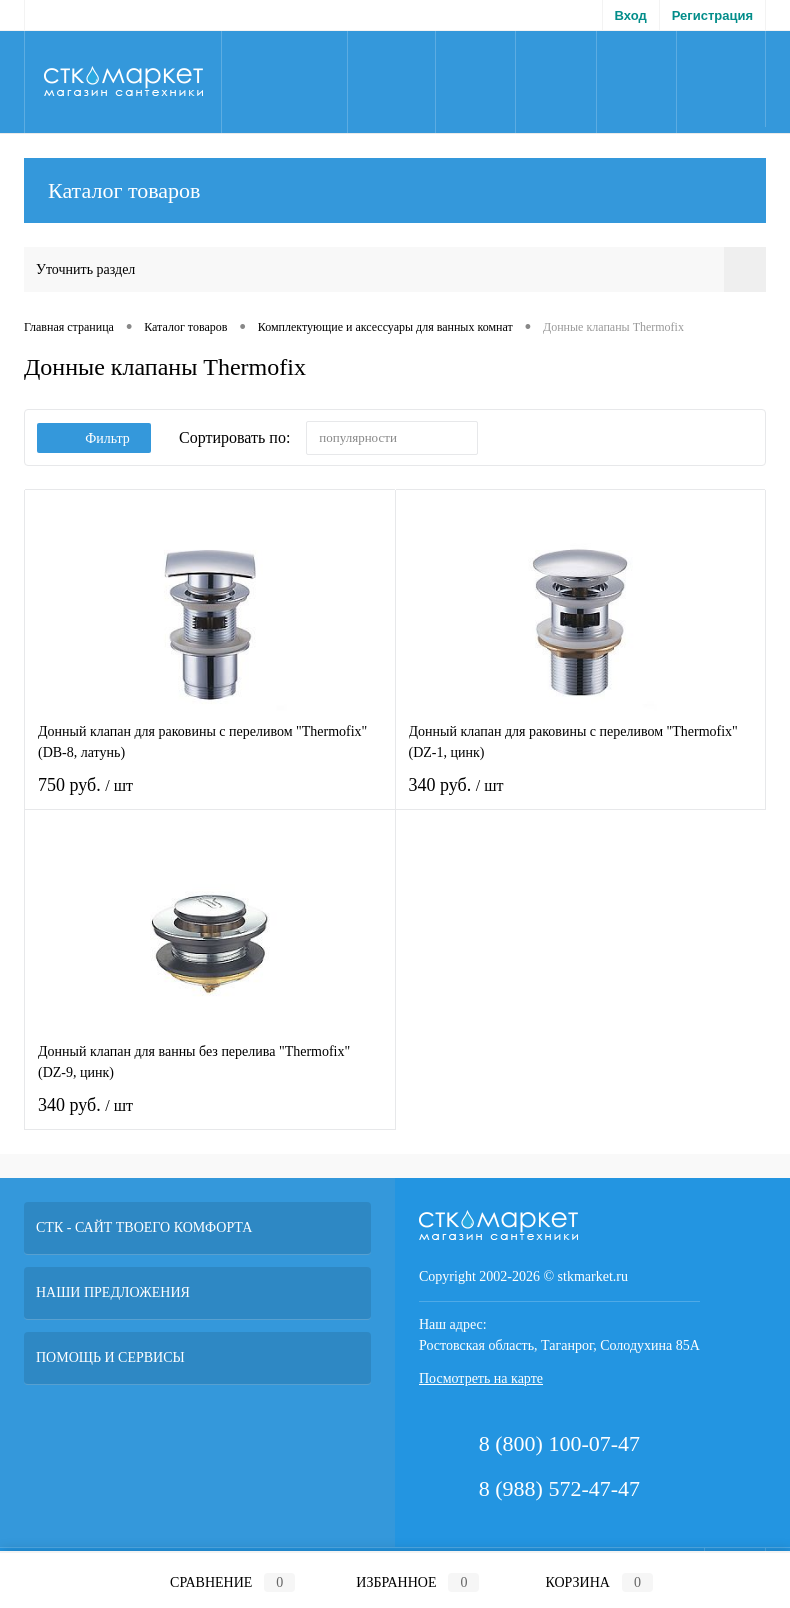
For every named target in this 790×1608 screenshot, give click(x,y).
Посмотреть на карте (481, 1378)
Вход (631, 15)
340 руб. (581, 797)
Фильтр (94, 438)
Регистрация (712, 15)
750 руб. (210, 797)
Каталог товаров (395, 190)
